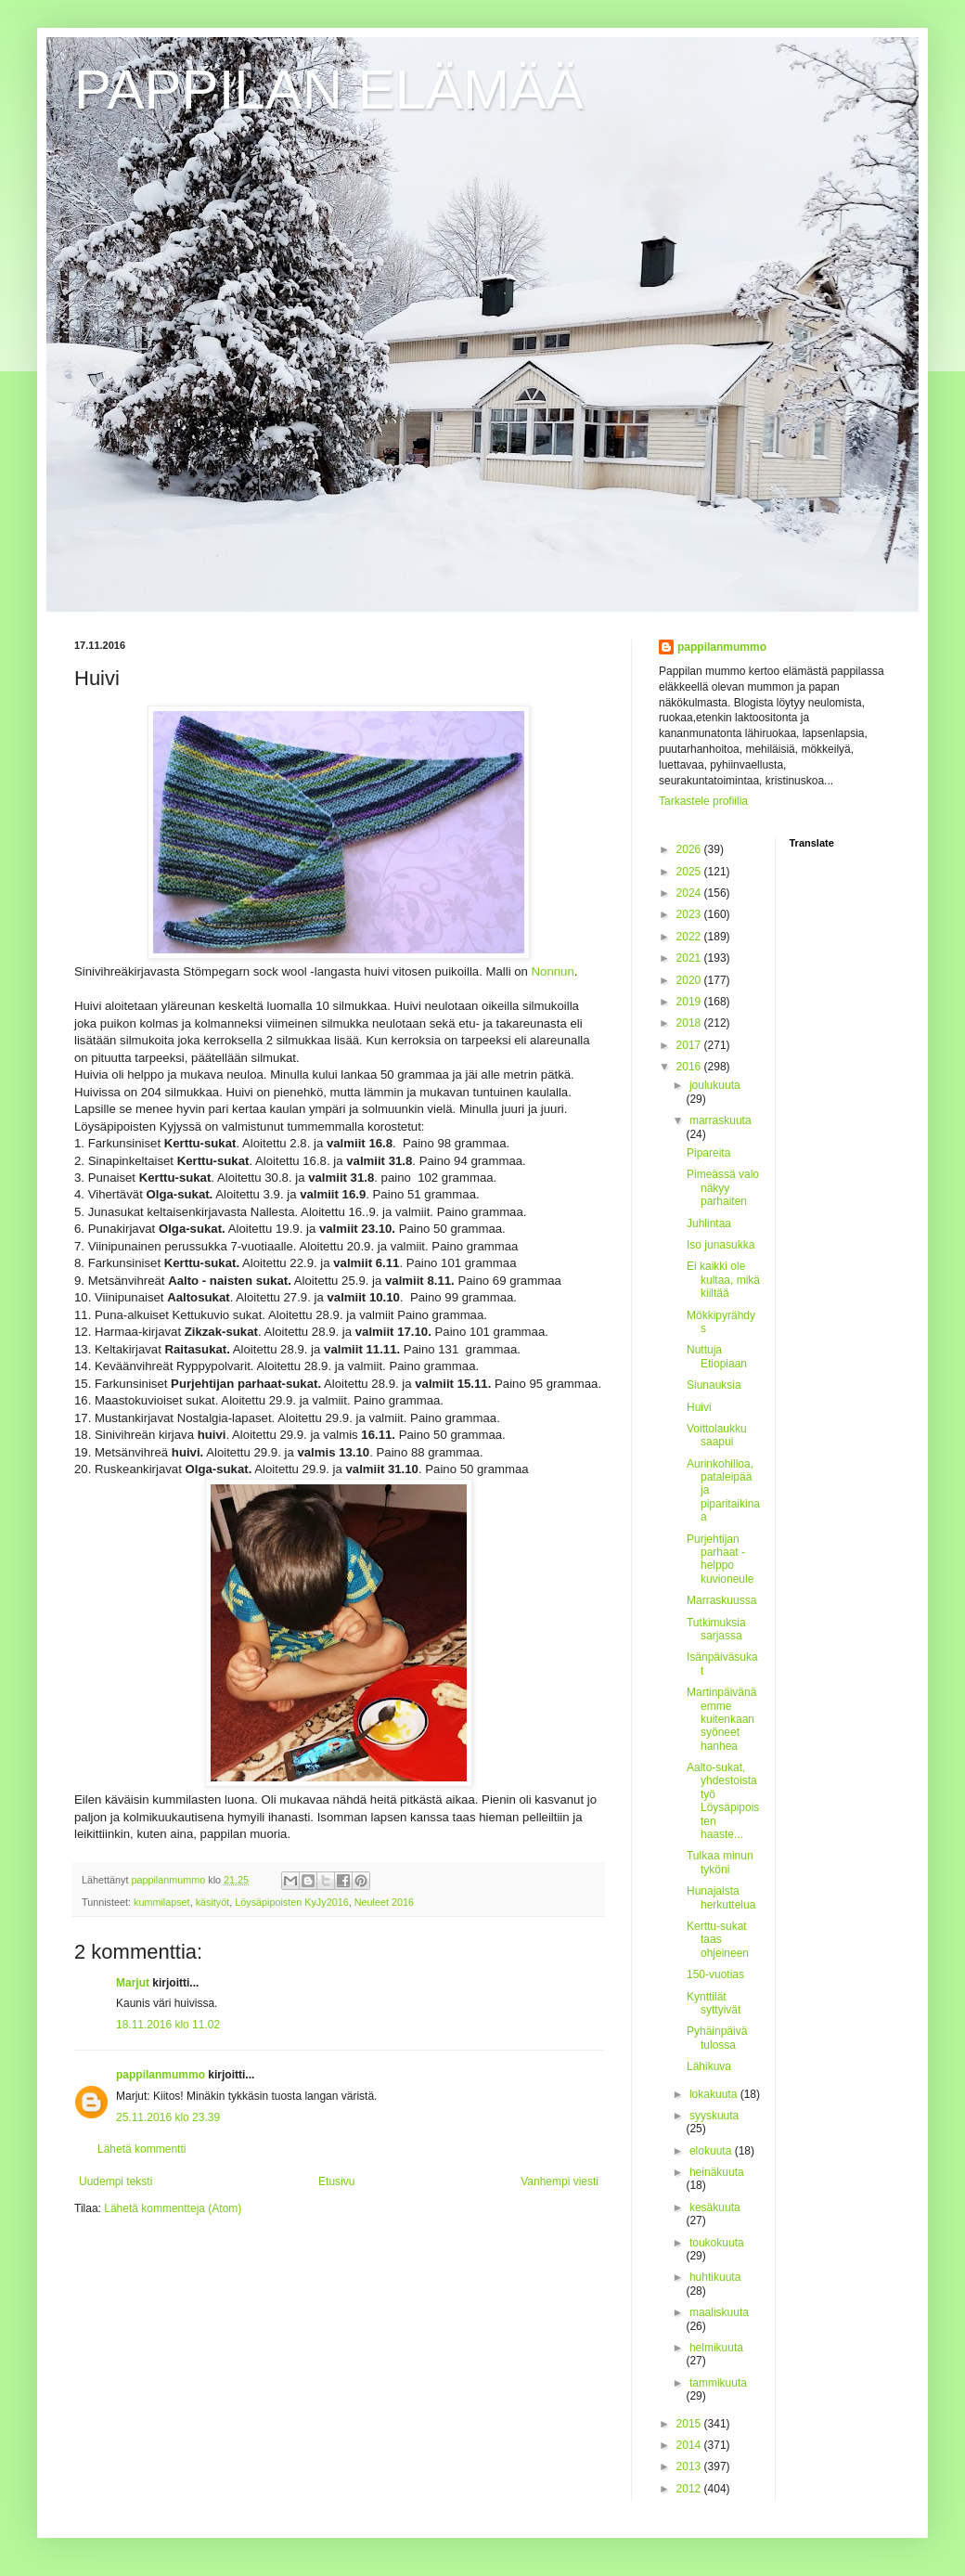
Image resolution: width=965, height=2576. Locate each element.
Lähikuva (709, 2066)
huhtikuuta (714, 2277)
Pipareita (708, 1152)
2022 (690, 936)
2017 (690, 1045)
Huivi (699, 1407)
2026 (690, 849)
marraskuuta (720, 1120)
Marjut (132, 1982)
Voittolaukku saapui (717, 1435)
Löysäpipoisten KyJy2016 (291, 1902)
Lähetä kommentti (141, 2148)
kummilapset (162, 1902)
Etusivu (336, 2181)
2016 (690, 1066)
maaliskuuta (719, 2312)
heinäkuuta (716, 2172)
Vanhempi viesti (559, 2181)
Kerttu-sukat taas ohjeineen (718, 1940)
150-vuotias (715, 1974)
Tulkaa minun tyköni (720, 1862)
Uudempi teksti (115, 2181)
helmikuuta (716, 2347)
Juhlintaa (709, 1223)
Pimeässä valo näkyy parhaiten (723, 1188)
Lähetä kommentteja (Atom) (172, 2208)
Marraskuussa (721, 1600)
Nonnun (553, 971)
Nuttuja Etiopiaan (717, 1356)
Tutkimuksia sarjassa (716, 1629)
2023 (690, 914)
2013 (690, 2466)
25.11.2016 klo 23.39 (168, 2117)
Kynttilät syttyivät (713, 2003)
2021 (690, 957)
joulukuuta (714, 1085)
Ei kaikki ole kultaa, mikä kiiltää (723, 1280)
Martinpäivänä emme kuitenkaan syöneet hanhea (721, 1719)
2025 (690, 871)
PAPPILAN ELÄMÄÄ (329, 89)
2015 (690, 2423)
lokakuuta (714, 2094)
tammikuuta (718, 2382)
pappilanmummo (160, 2074)
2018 (690, 1022)
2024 (690, 893)
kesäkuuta (714, 2207)
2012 (690, 2488)
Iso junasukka (720, 1244)
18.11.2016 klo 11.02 (168, 2024)
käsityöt (213, 1902)
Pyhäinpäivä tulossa (717, 2038)
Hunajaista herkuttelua (721, 1897)
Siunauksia (714, 1385)
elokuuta (712, 2150)
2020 (690, 980)
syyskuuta (714, 2115)
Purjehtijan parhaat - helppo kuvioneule (720, 1559)
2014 (690, 2445)
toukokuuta (716, 2242)
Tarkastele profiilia (703, 801)
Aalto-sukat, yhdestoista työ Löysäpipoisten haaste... (723, 1801)
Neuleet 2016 (384, 1902)
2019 (690, 1001)
